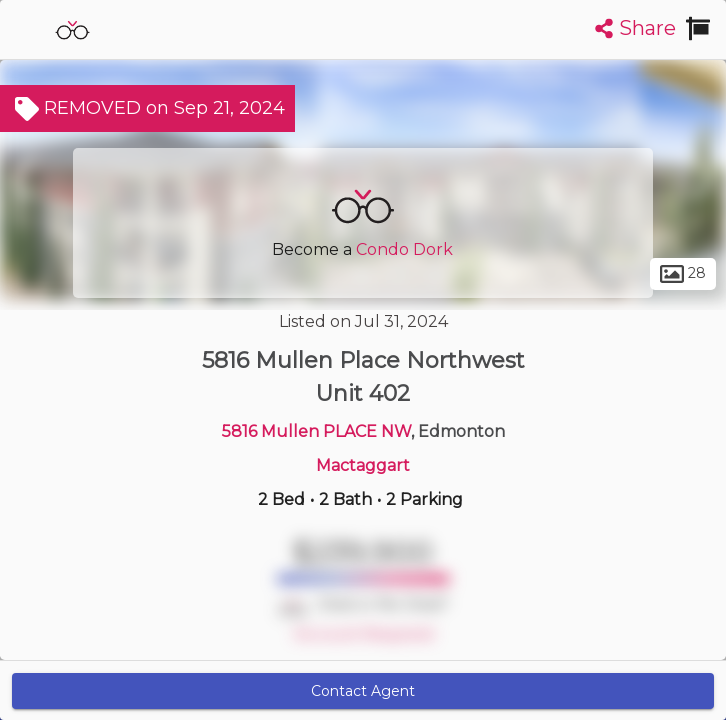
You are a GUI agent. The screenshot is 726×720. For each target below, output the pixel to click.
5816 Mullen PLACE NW (316, 431)
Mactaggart (363, 465)
